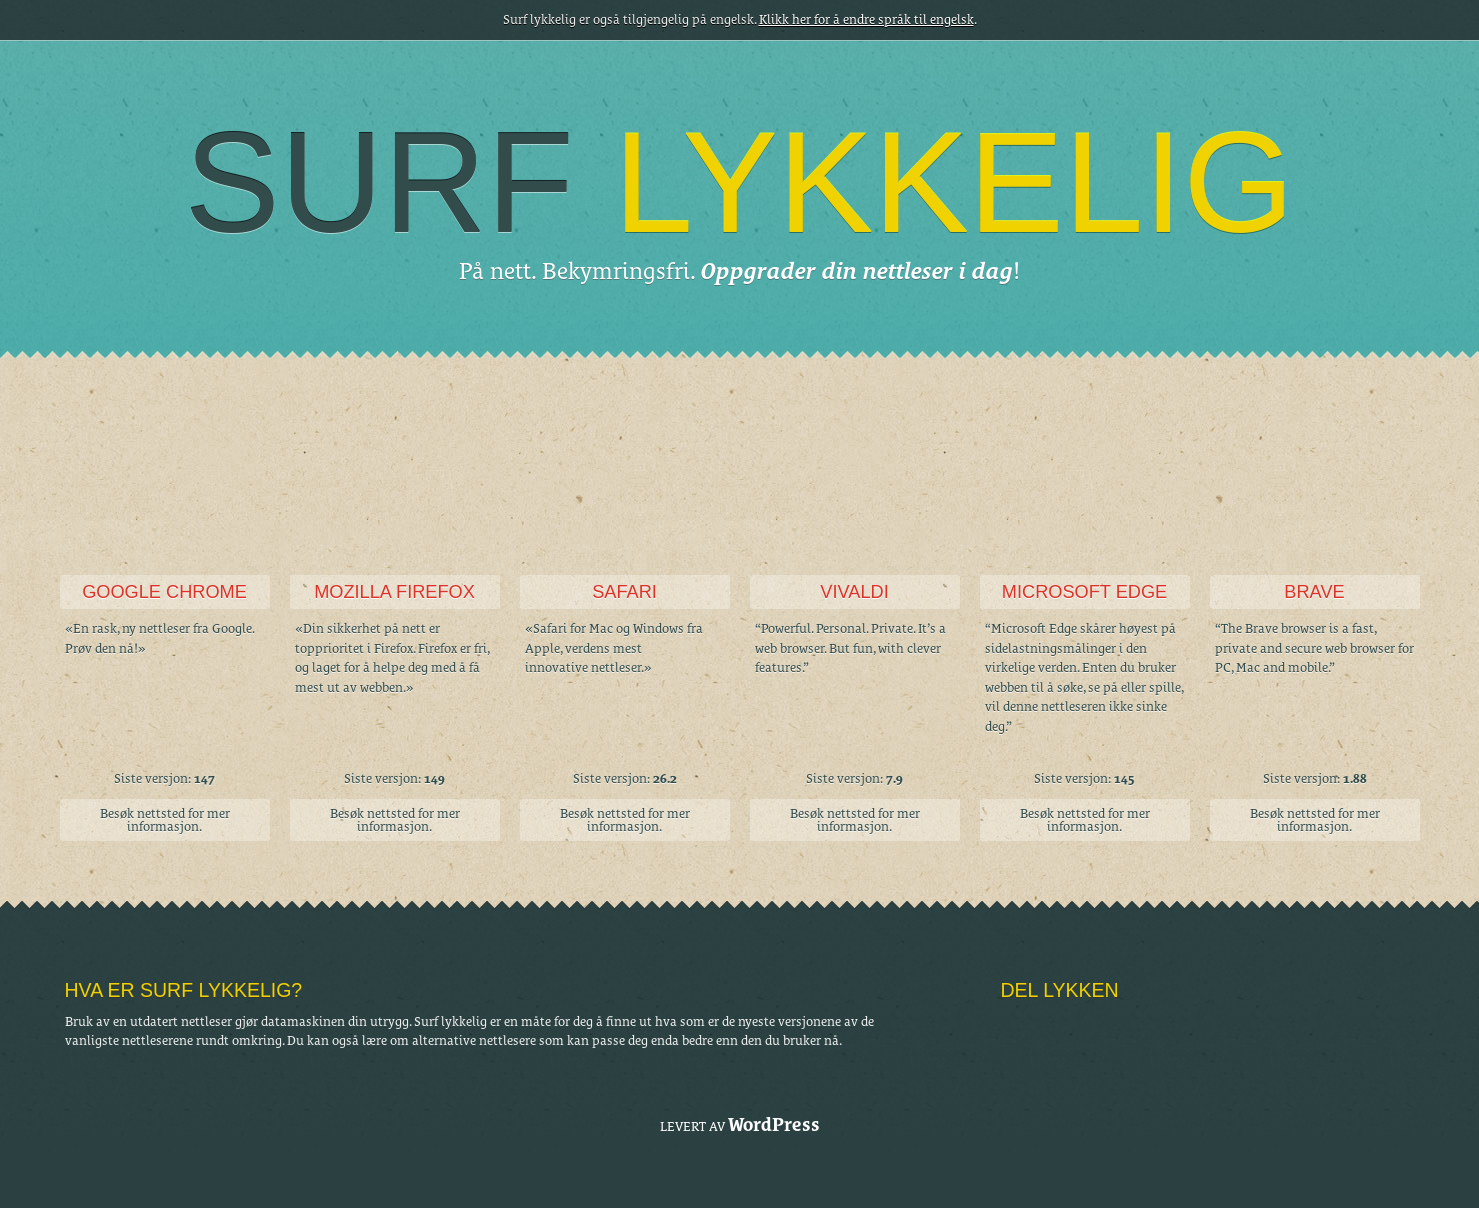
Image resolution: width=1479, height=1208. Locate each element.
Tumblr (1017, 1028)
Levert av (740, 1124)
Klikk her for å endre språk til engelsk (866, 19)
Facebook (1085, 1028)
